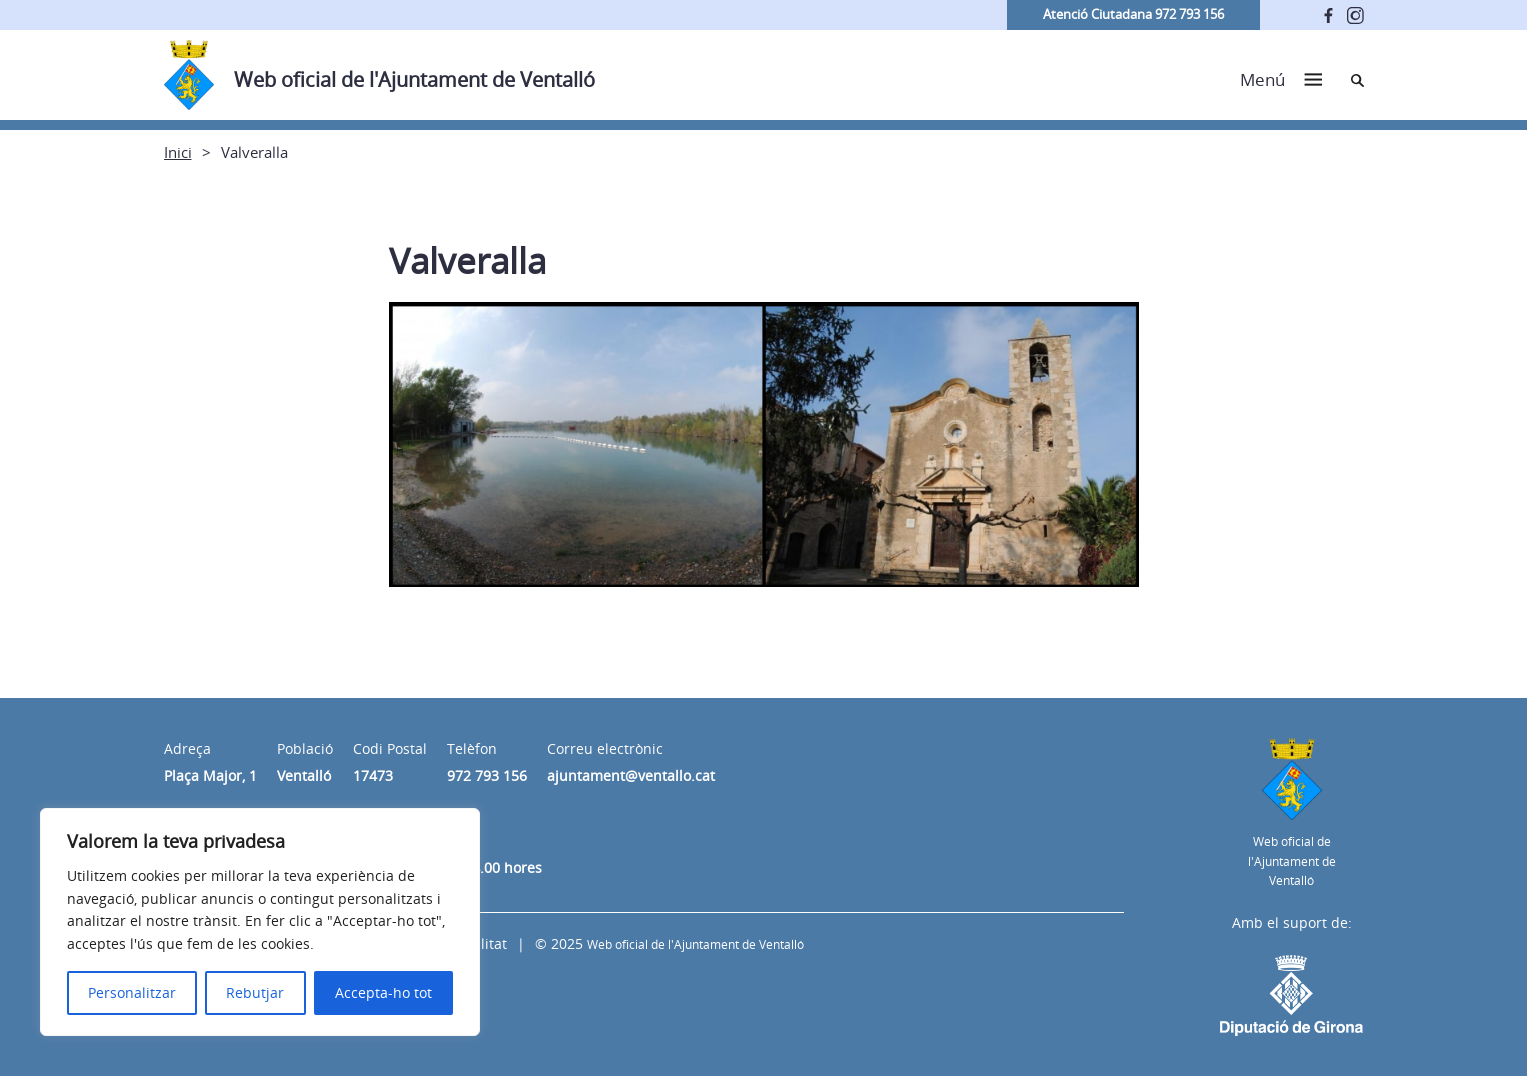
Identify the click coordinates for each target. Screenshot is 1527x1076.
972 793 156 (487, 775)
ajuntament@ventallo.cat (631, 775)
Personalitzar (132, 992)
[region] (260, 922)
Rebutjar (255, 992)
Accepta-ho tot (383, 992)
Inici (178, 152)
